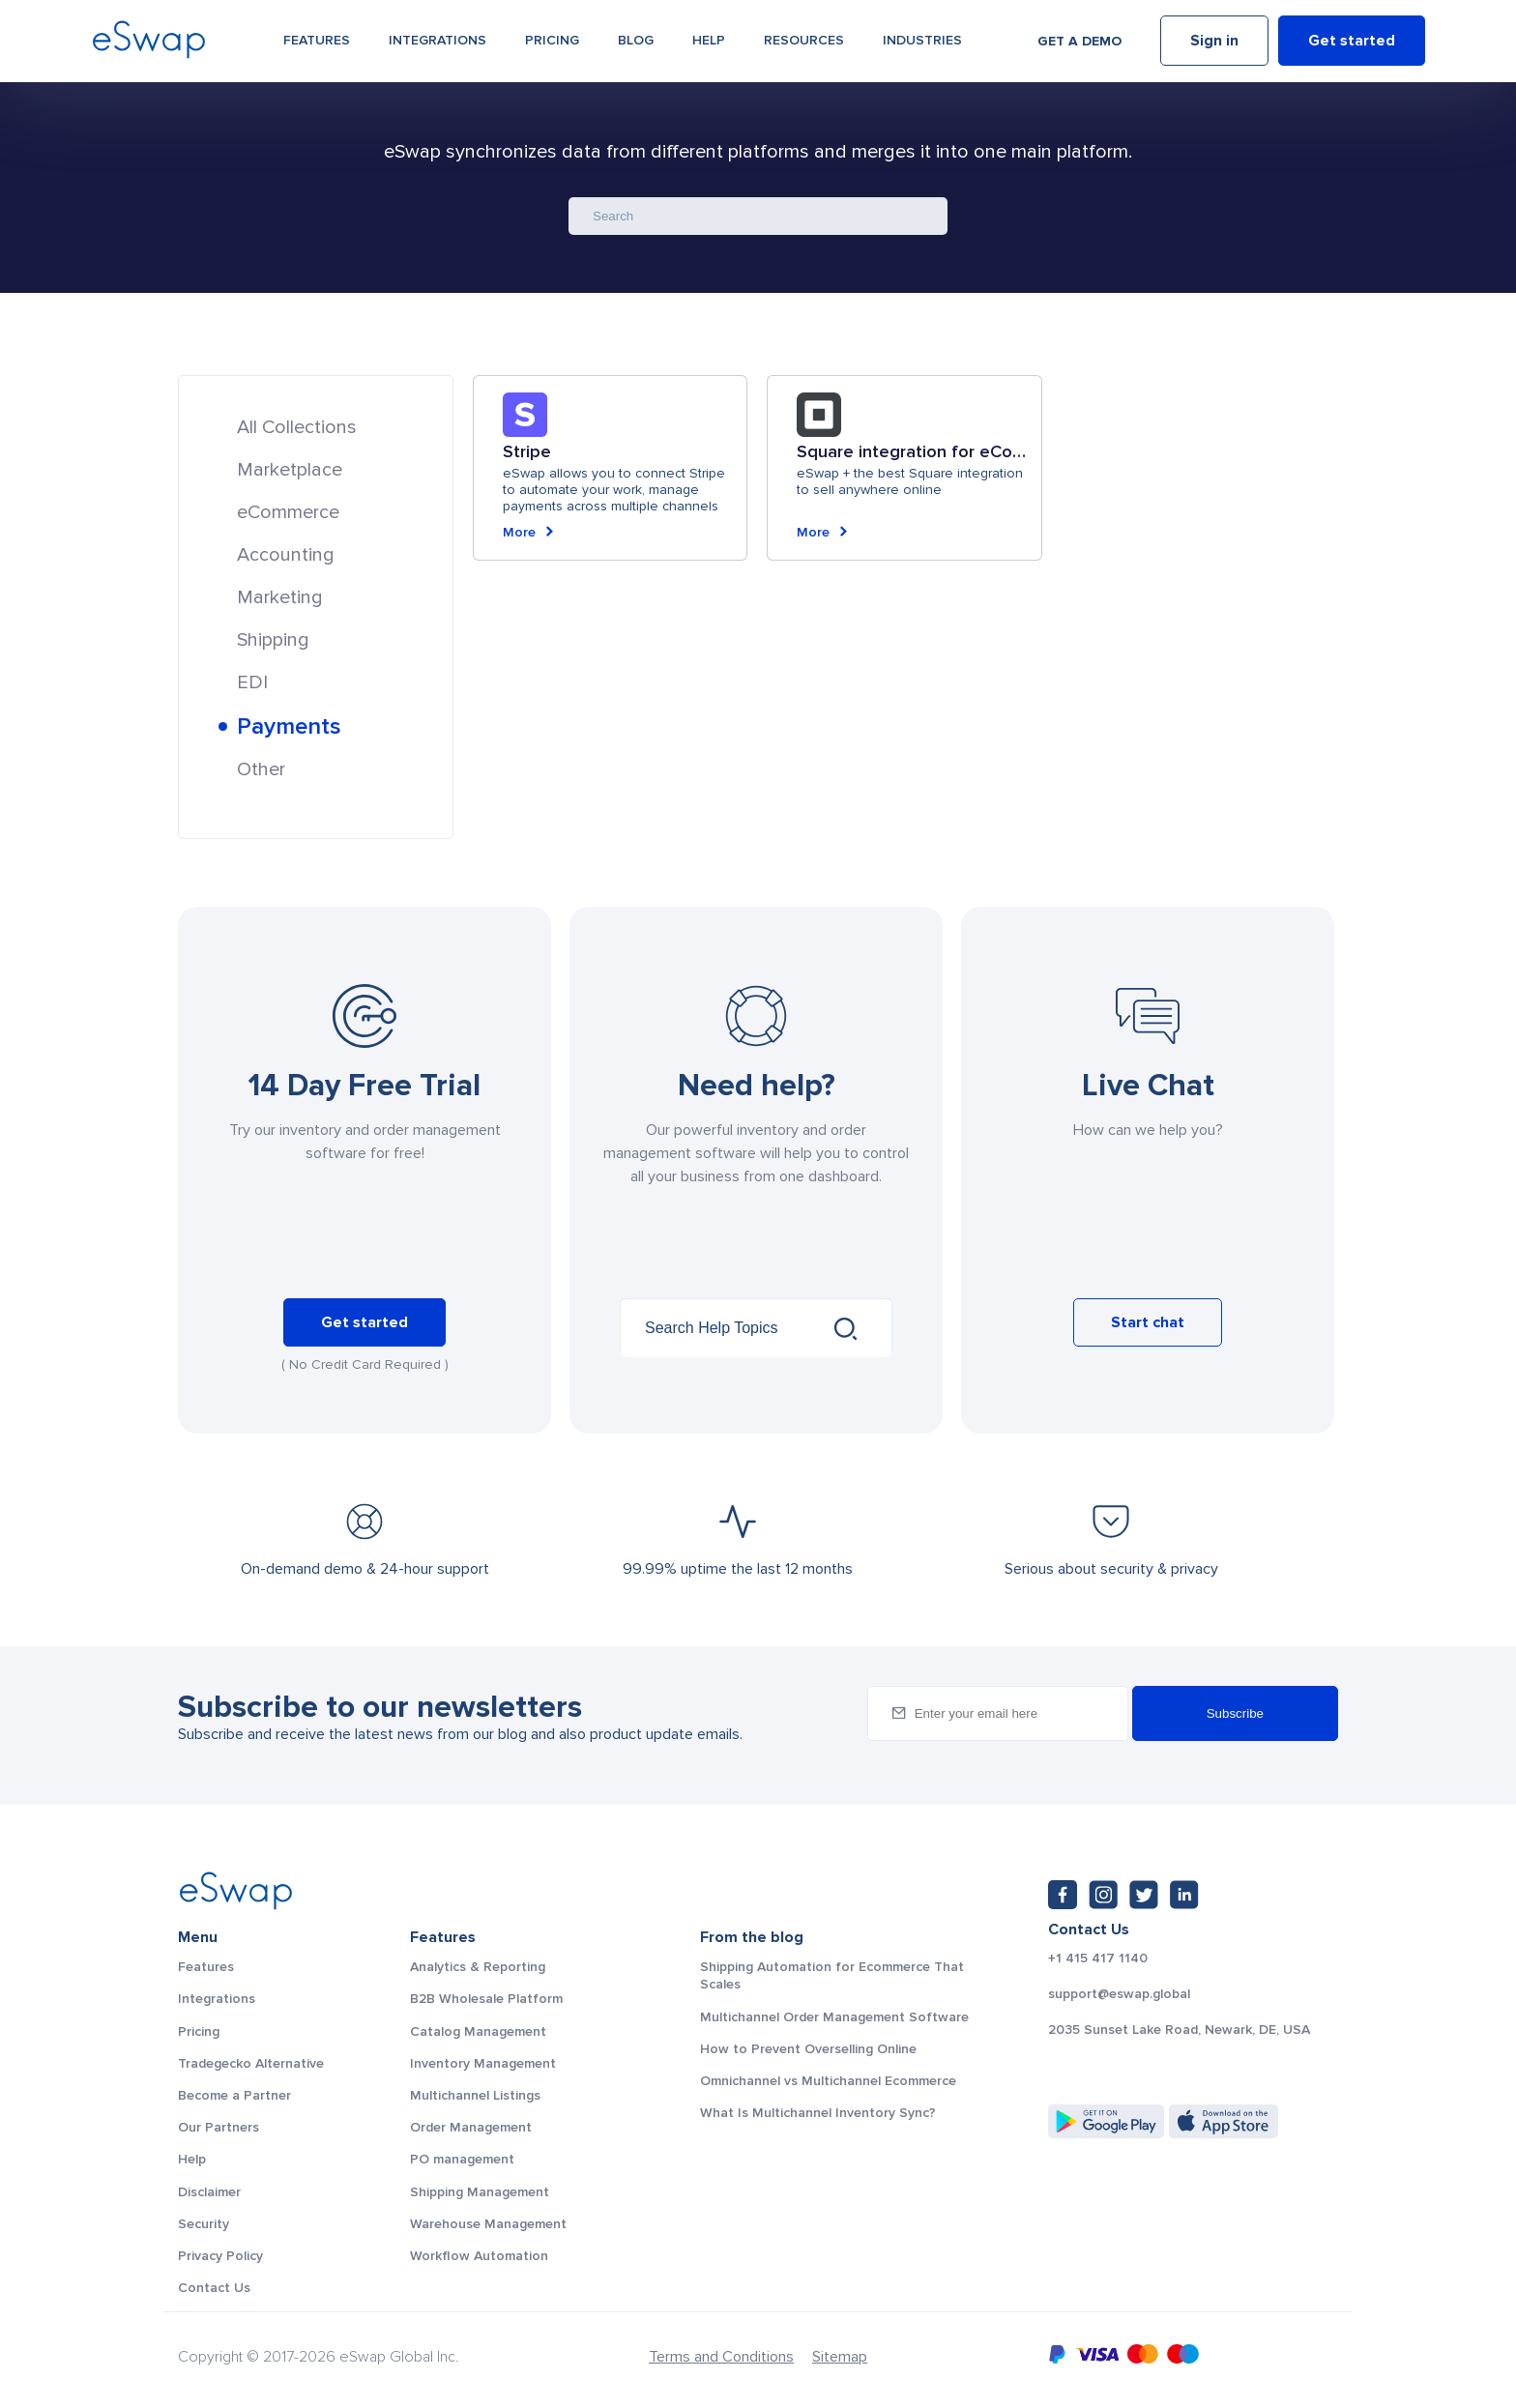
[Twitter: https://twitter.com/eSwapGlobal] (1143, 1894)
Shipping (273, 640)
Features (316, 40)
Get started (1351, 41)
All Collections (297, 427)
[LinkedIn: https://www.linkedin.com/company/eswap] (1184, 1894)
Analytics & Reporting (477, 1966)
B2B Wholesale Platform (486, 1998)
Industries (922, 40)
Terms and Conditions (721, 2356)
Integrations (437, 40)
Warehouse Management (488, 2224)
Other (261, 769)
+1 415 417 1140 (1098, 1958)
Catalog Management (478, 2031)
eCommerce (288, 512)
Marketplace (289, 469)
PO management (462, 2159)
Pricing (552, 40)
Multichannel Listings (475, 2095)
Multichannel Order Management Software (834, 2017)
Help (708, 40)
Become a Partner (234, 2095)
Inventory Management (483, 2063)
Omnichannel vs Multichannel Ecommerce (828, 2081)
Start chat (1147, 1322)
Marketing (280, 597)
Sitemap (839, 2356)
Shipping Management (479, 2192)
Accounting (286, 554)
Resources (804, 40)
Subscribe (1235, 1713)
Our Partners (218, 2127)
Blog (636, 40)
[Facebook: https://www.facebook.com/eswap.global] (1062, 1894)
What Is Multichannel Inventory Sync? (818, 2112)
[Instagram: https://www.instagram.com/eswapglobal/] (1103, 1894)
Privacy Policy (220, 2256)
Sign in (1214, 41)
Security (203, 2224)
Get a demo (1079, 41)
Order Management (471, 2127)
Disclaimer (209, 2192)
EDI (252, 682)
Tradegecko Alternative (251, 2063)
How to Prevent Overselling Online (808, 2049)
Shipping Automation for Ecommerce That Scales (832, 1975)
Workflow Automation (479, 2256)
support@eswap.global (1119, 1994)
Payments (289, 726)
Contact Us (214, 2287)
